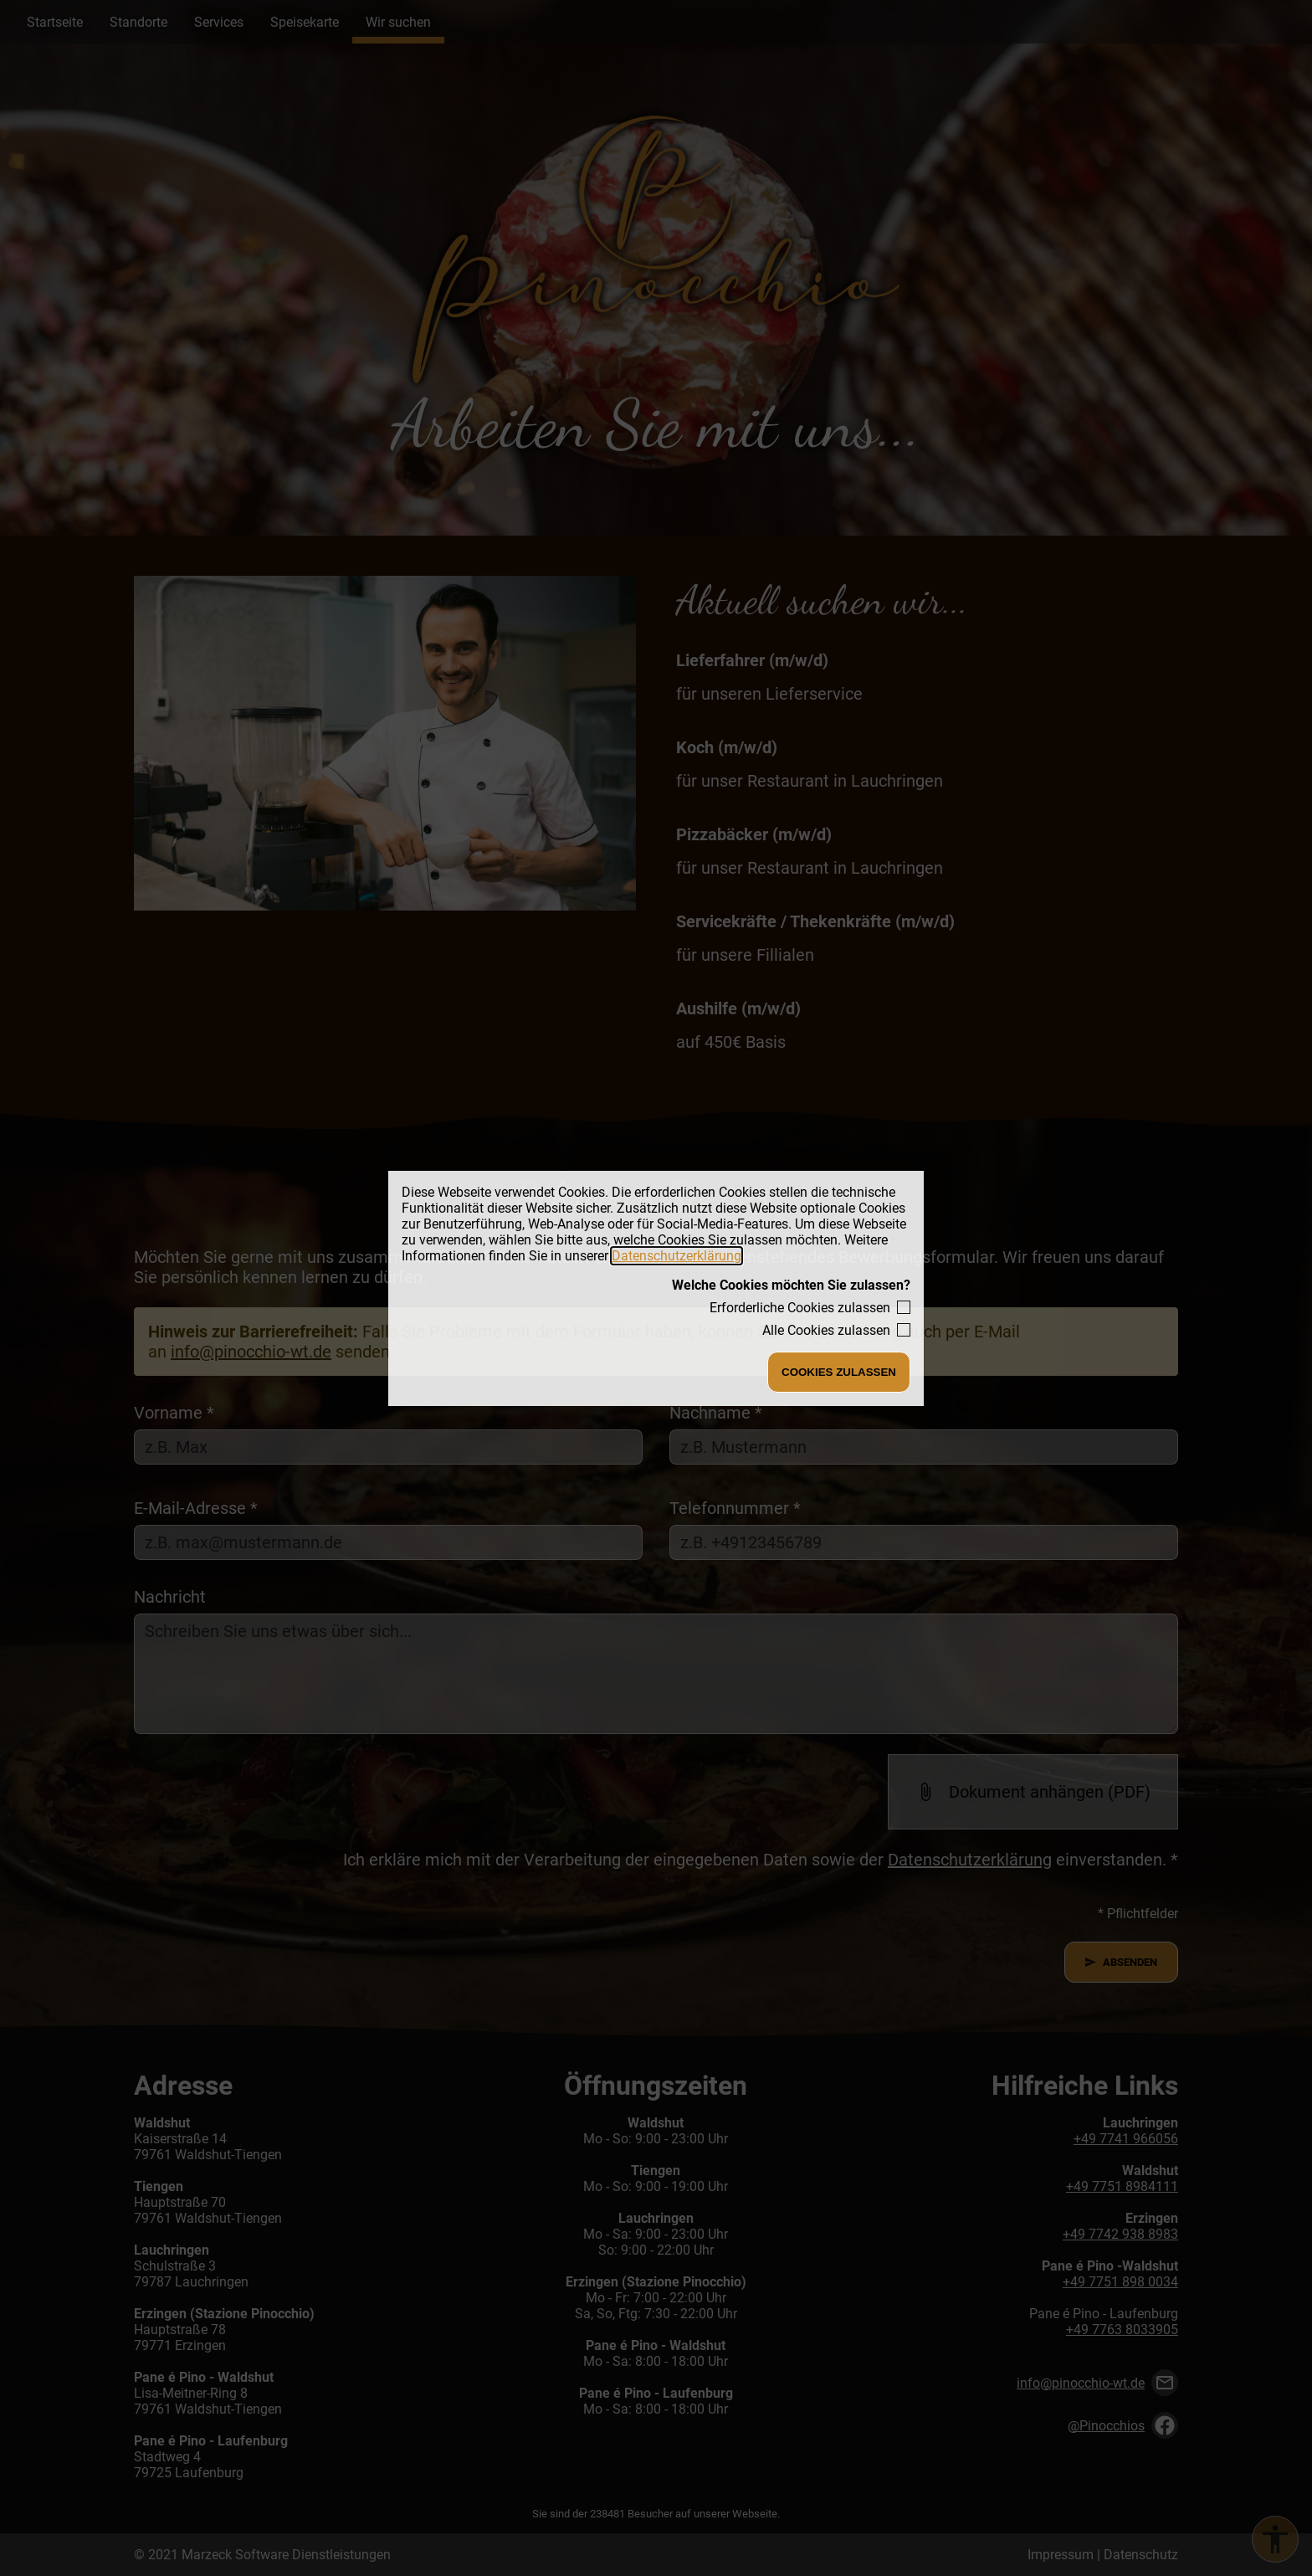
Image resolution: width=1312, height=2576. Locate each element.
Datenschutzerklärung (676, 1256)
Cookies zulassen (839, 1372)
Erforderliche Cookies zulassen (800, 1308)
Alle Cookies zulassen (826, 1330)
